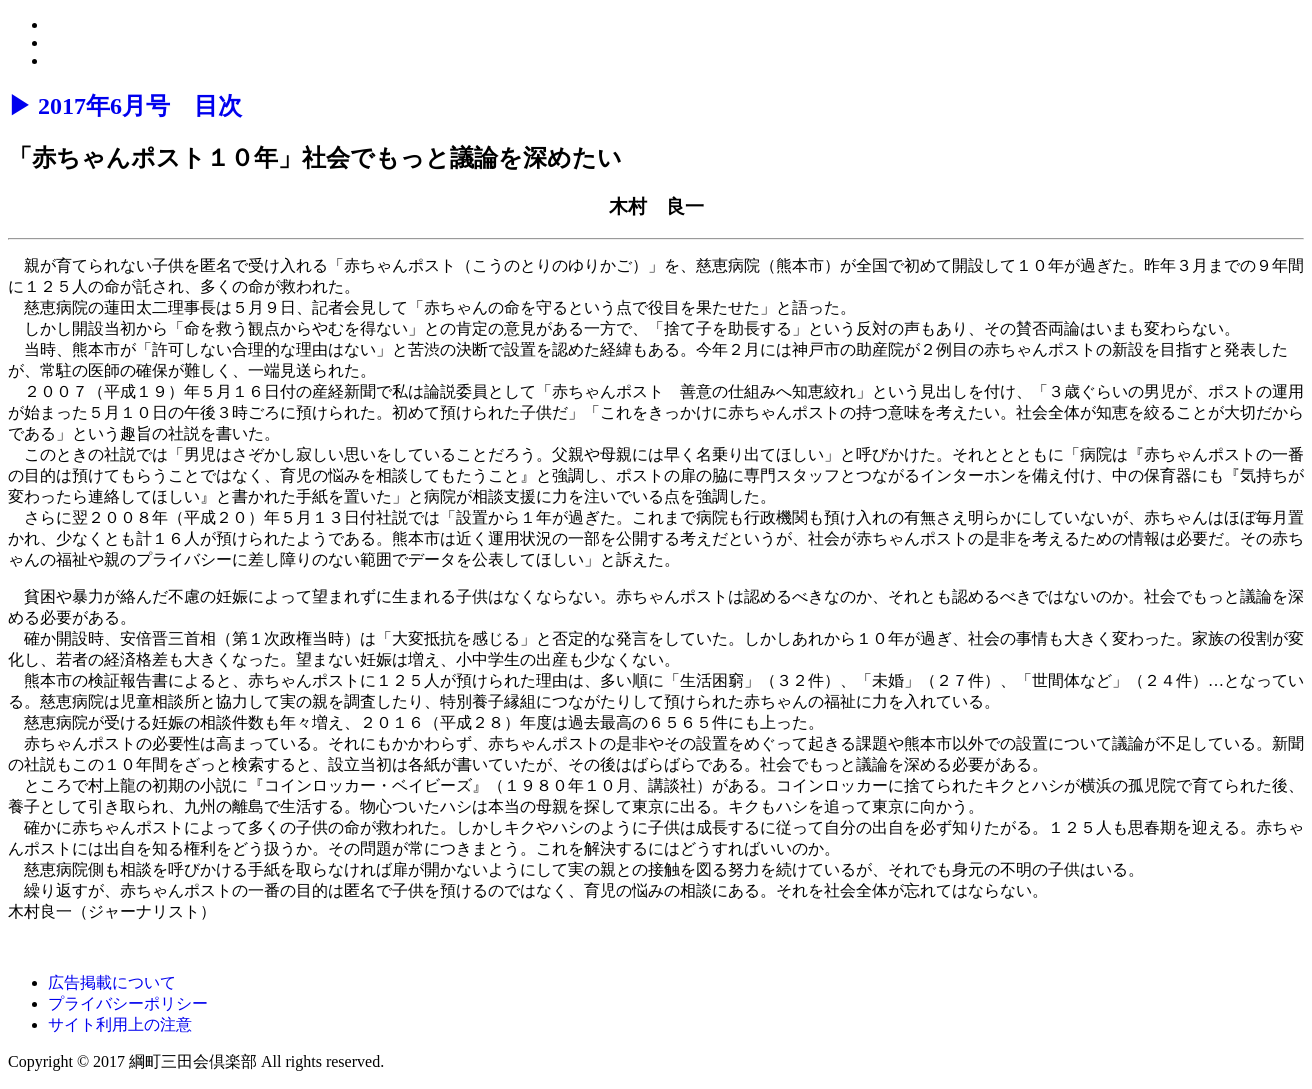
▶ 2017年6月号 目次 (125, 106)
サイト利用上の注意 (120, 1024)
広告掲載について (112, 982)
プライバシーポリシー (128, 1003)
